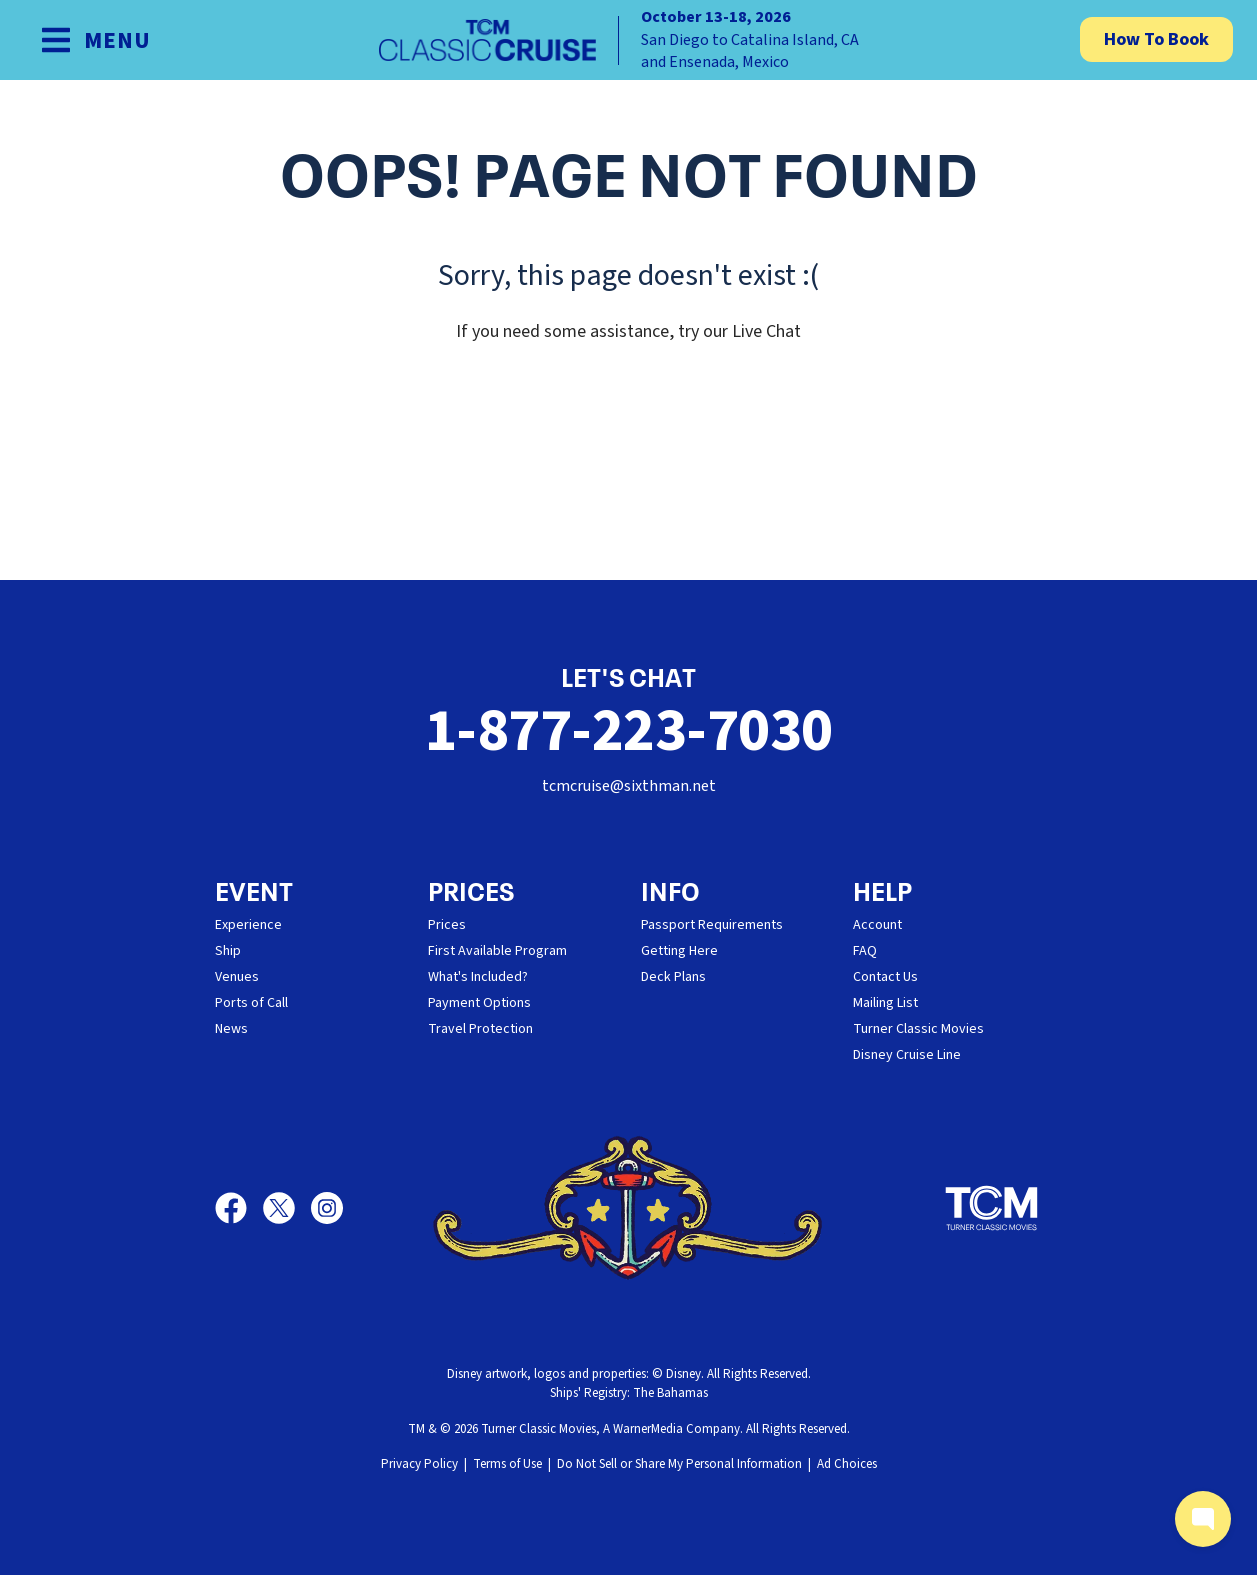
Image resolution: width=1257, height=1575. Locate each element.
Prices (447, 925)
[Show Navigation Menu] (95, 40)
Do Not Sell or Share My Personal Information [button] (679, 1464)
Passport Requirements (712, 925)
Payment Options (479, 1003)
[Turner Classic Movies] (992, 1208)
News (231, 1029)
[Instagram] (327, 1208)
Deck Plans (673, 977)
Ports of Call (251, 1003)
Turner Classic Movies (918, 1029)
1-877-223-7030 (629, 731)
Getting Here (679, 951)
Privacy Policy (419, 1464)
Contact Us (885, 977)
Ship (228, 951)
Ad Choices (847, 1464)
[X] (287, 1208)
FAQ (865, 951)
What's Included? (478, 977)
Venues (237, 977)
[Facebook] (239, 1208)
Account (877, 925)
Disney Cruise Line (907, 1055)
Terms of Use (507, 1464)
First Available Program (497, 951)
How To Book (1156, 39)
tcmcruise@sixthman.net (629, 786)
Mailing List (885, 1003)
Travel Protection (480, 1029)
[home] (629, 40)
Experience (248, 925)
